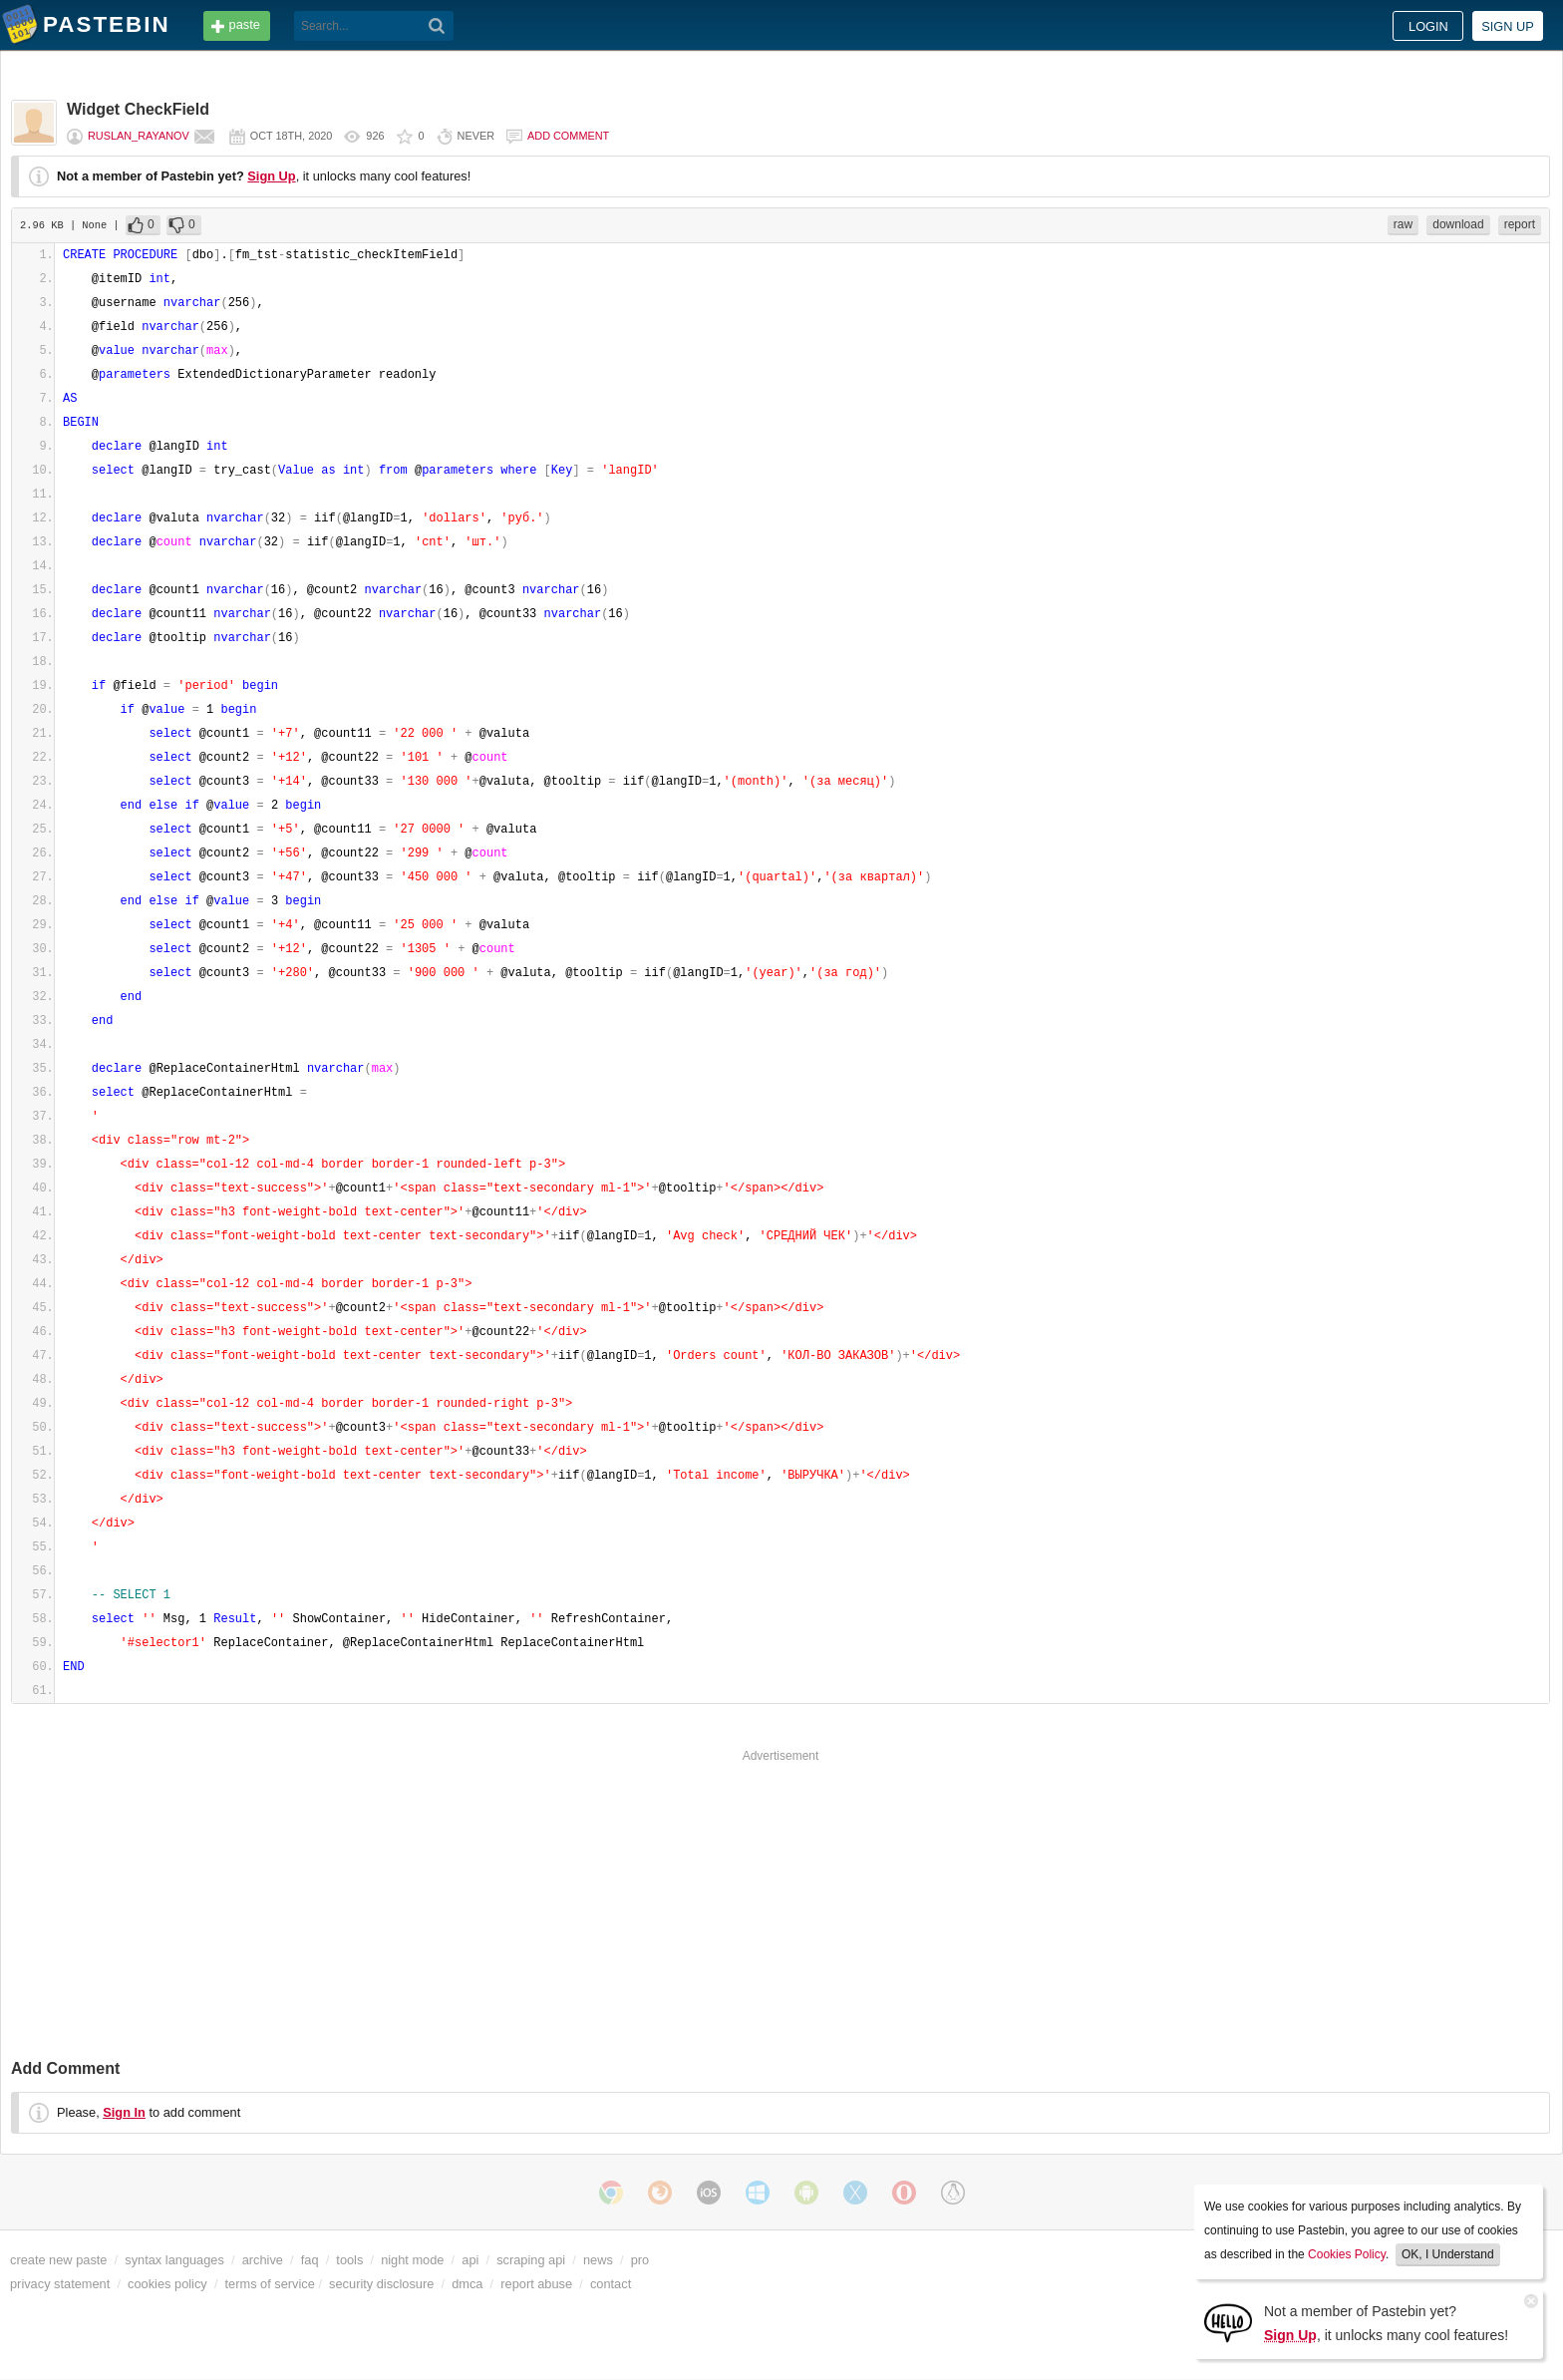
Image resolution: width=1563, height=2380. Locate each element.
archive (262, 2259)
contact (610, 2283)
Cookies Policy (1347, 2254)
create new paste (58, 2259)
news (598, 2259)
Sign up (1507, 26)
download (1457, 224)
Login (1428, 26)
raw (1403, 224)
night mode (412, 2259)
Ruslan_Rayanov (138, 136)
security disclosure (381, 2283)
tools (349, 2259)
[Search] (437, 26)
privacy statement (60, 2283)
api (470, 2259)
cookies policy (167, 2283)
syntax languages (174, 2259)
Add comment (568, 136)
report (1519, 224)
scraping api (530, 2259)
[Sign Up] (1228, 2321)
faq (310, 2259)
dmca (467, 2283)
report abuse (536, 2283)
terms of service (270, 2283)
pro (640, 2259)
